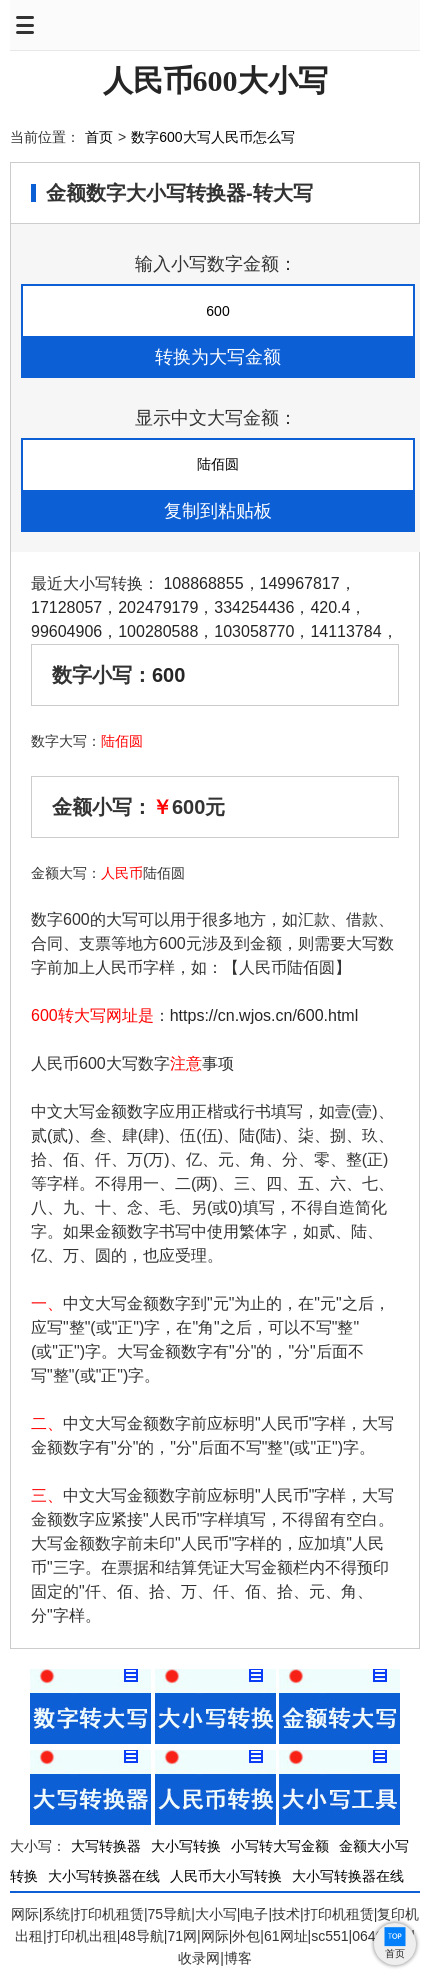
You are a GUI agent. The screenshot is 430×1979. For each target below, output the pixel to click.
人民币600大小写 (215, 80)
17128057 (66, 607)
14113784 (345, 631)
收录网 (199, 1958)
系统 (56, 1914)
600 (168, 675)
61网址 (286, 1936)
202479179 (158, 607)
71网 (182, 1936)
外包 (246, 1936)
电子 (254, 1914)
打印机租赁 (109, 1914)
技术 (286, 1914)
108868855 (203, 583)
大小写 (216, 1914)
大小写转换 (186, 1846)
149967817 (300, 583)
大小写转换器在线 (104, 1876)
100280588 (158, 631)
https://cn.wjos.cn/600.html (264, 1015)
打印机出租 (82, 1936)
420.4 (330, 607)
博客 (238, 1958)
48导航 (142, 1936)
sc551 (329, 1936)
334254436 (254, 607)
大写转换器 (106, 1846)
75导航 (170, 1914)
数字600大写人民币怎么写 (212, 137)
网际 (25, 1914)
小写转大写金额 (280, 1846)
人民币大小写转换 (226, 1876)
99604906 (66, 631)
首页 (99, 137)
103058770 (254, 631)
